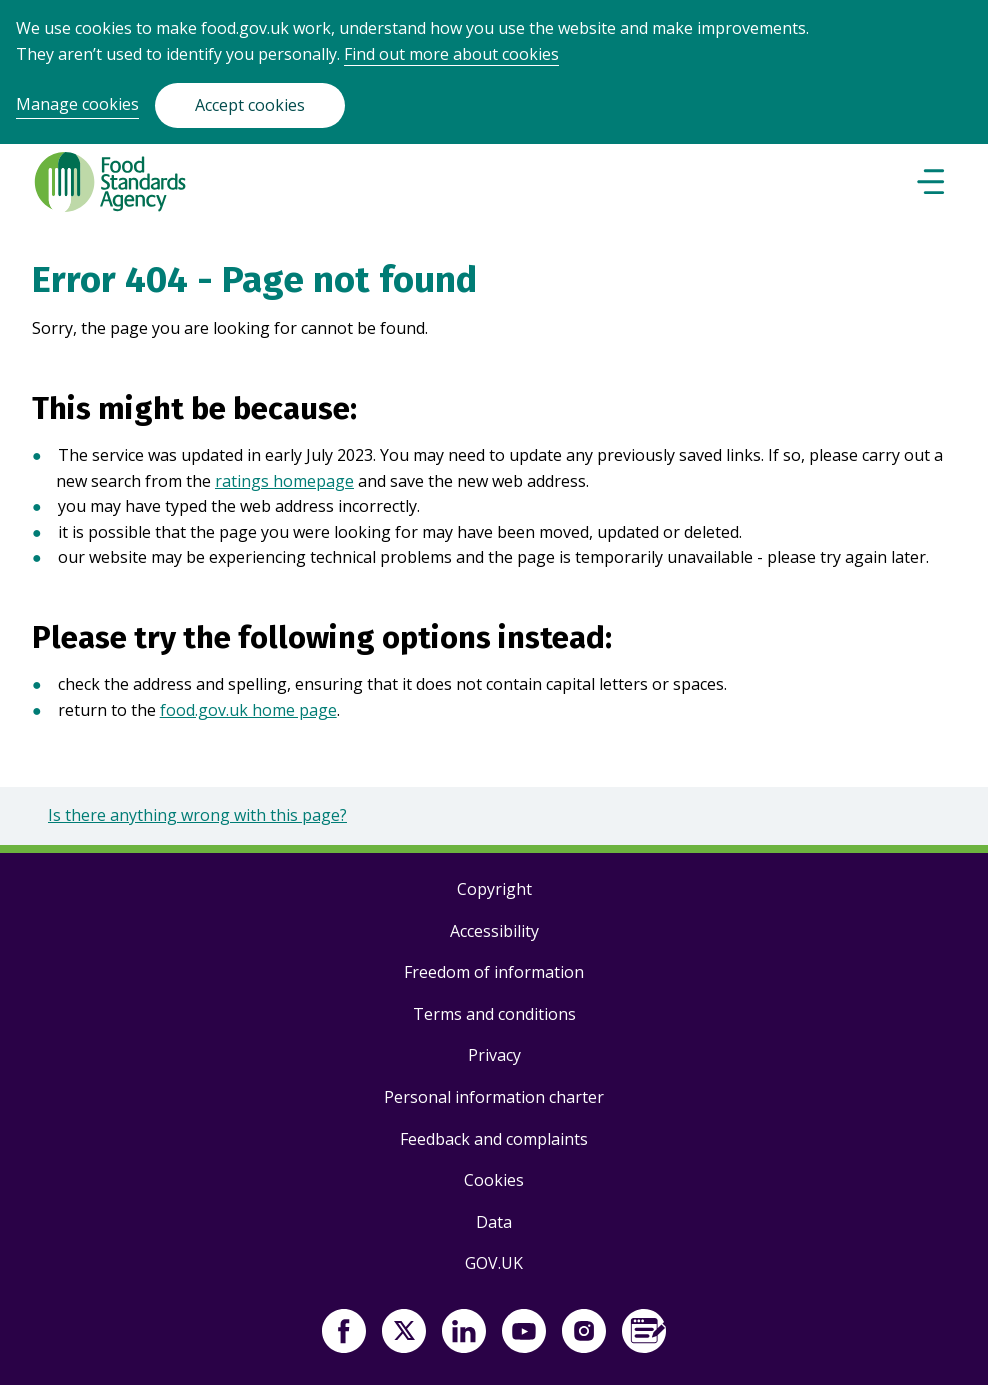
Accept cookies (250, 105)
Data (494, 1222)
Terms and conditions (494, 1014)
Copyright (494, 889)
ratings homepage (284, 481)
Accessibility (494, 931)
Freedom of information (494, 972)
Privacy (494, 1055)
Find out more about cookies (451, 54)
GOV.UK (494, 1263)
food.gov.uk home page (248, 710)
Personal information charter (494, 1097)
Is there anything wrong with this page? (197, 815)
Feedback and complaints (494, 1139)
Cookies (494, 1180)
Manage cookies (77, 104)
